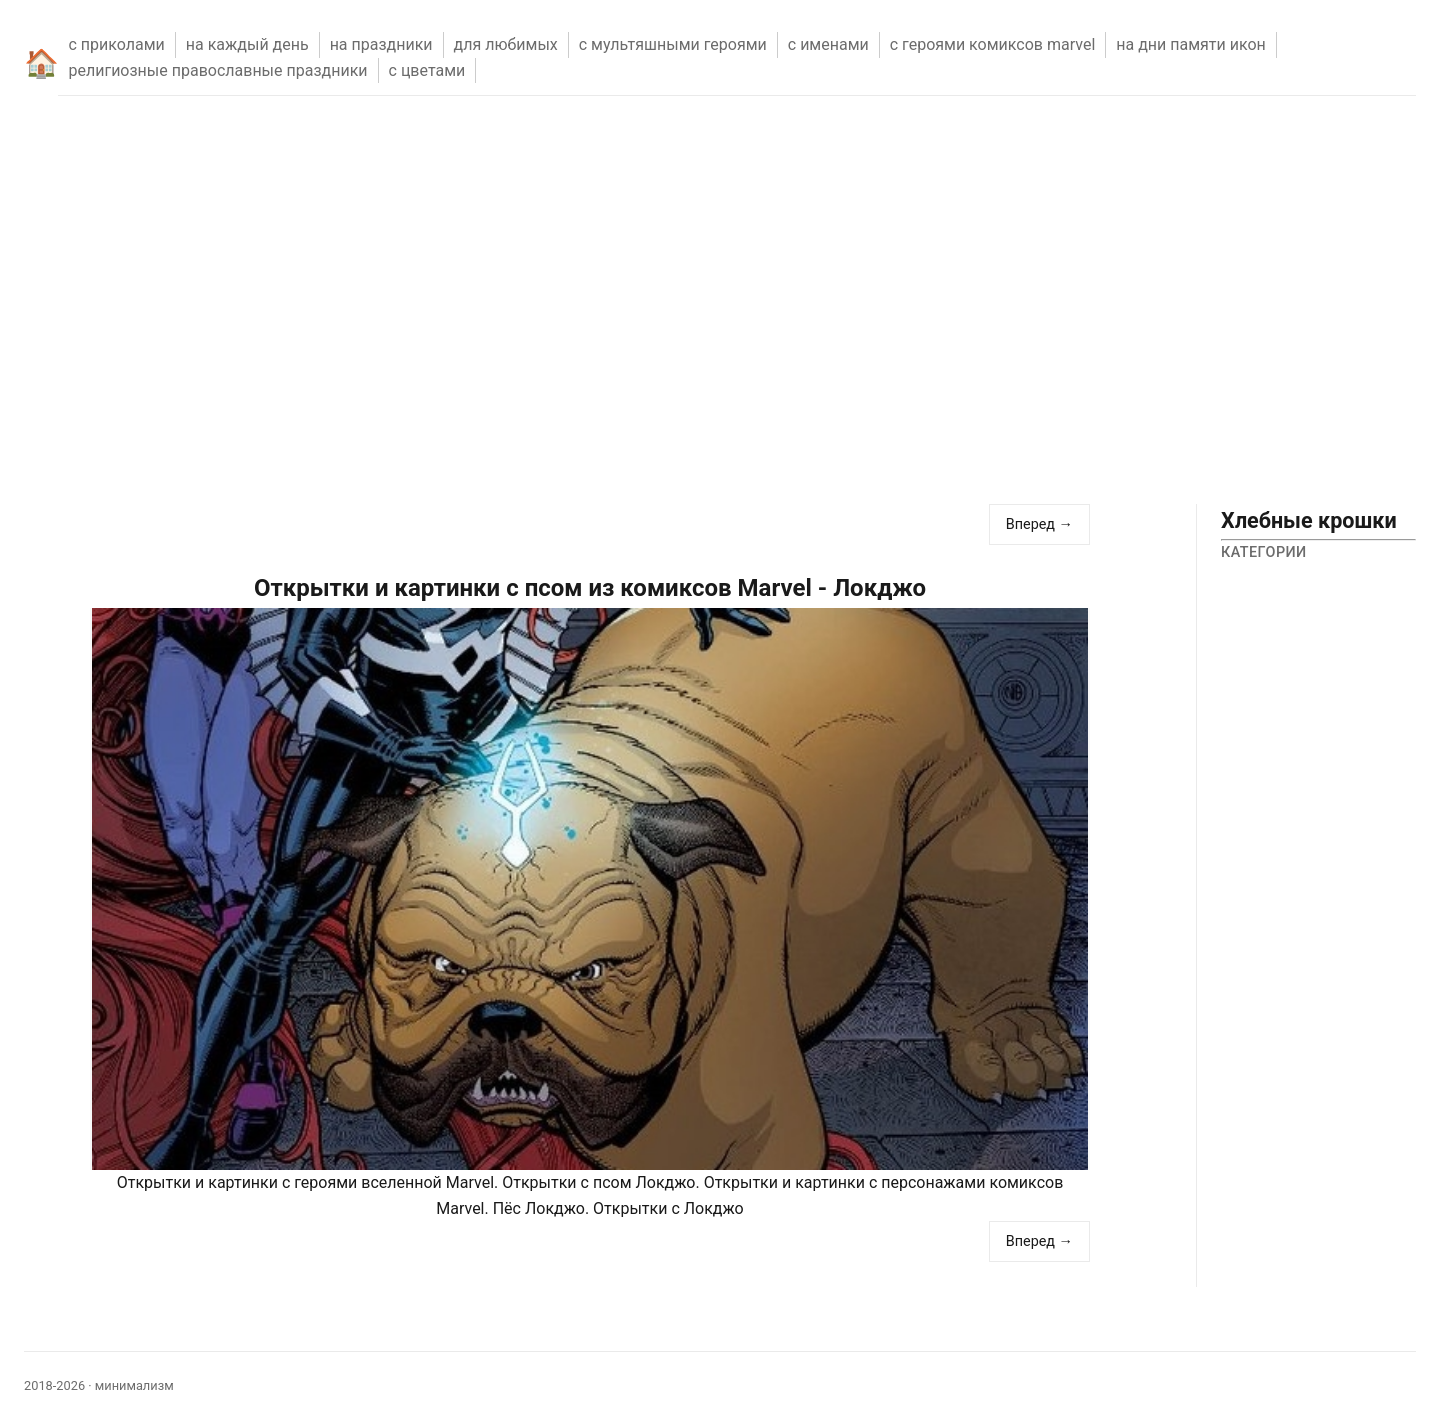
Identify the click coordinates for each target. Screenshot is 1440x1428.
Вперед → (1039, 524)
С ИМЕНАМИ (828, 44)
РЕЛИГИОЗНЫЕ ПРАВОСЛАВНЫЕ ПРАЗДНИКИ (217, 70)
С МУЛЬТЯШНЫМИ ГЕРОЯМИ (673, 44)
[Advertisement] (720, 324)
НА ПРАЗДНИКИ (381, 44)
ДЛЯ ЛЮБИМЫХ (506, 44)
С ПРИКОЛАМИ (116, 44)
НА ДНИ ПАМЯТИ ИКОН (1191, 44)
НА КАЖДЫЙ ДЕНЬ (247, 44)
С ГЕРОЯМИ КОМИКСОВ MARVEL (993, 44)
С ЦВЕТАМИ (427, 70)
